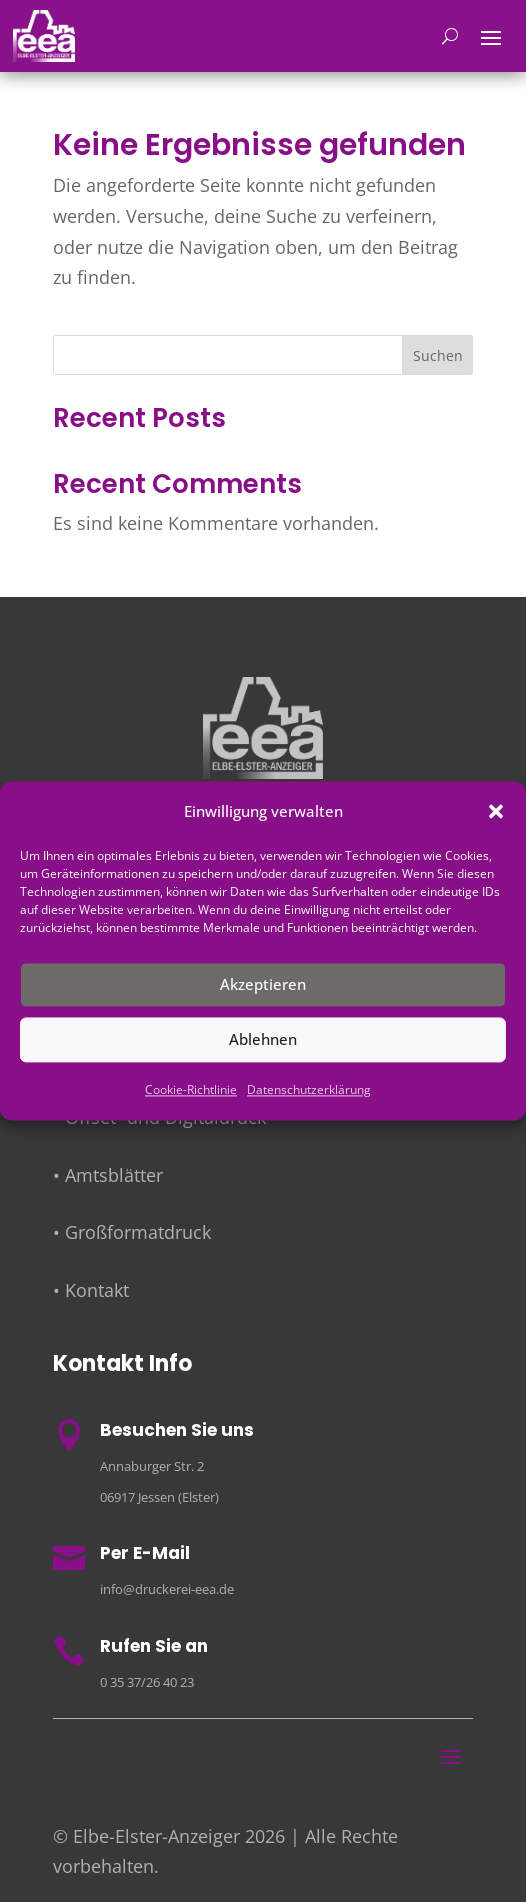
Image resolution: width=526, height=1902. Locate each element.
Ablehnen (263, 1040)
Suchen (438, 355)
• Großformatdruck (132, 1232)
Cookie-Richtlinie (191, 1089)
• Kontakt (91, 1290)
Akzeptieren (263, 985)
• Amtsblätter (108, 1175)
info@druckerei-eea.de (167, 1589)
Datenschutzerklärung (309, 1089)
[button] (496, 812)
